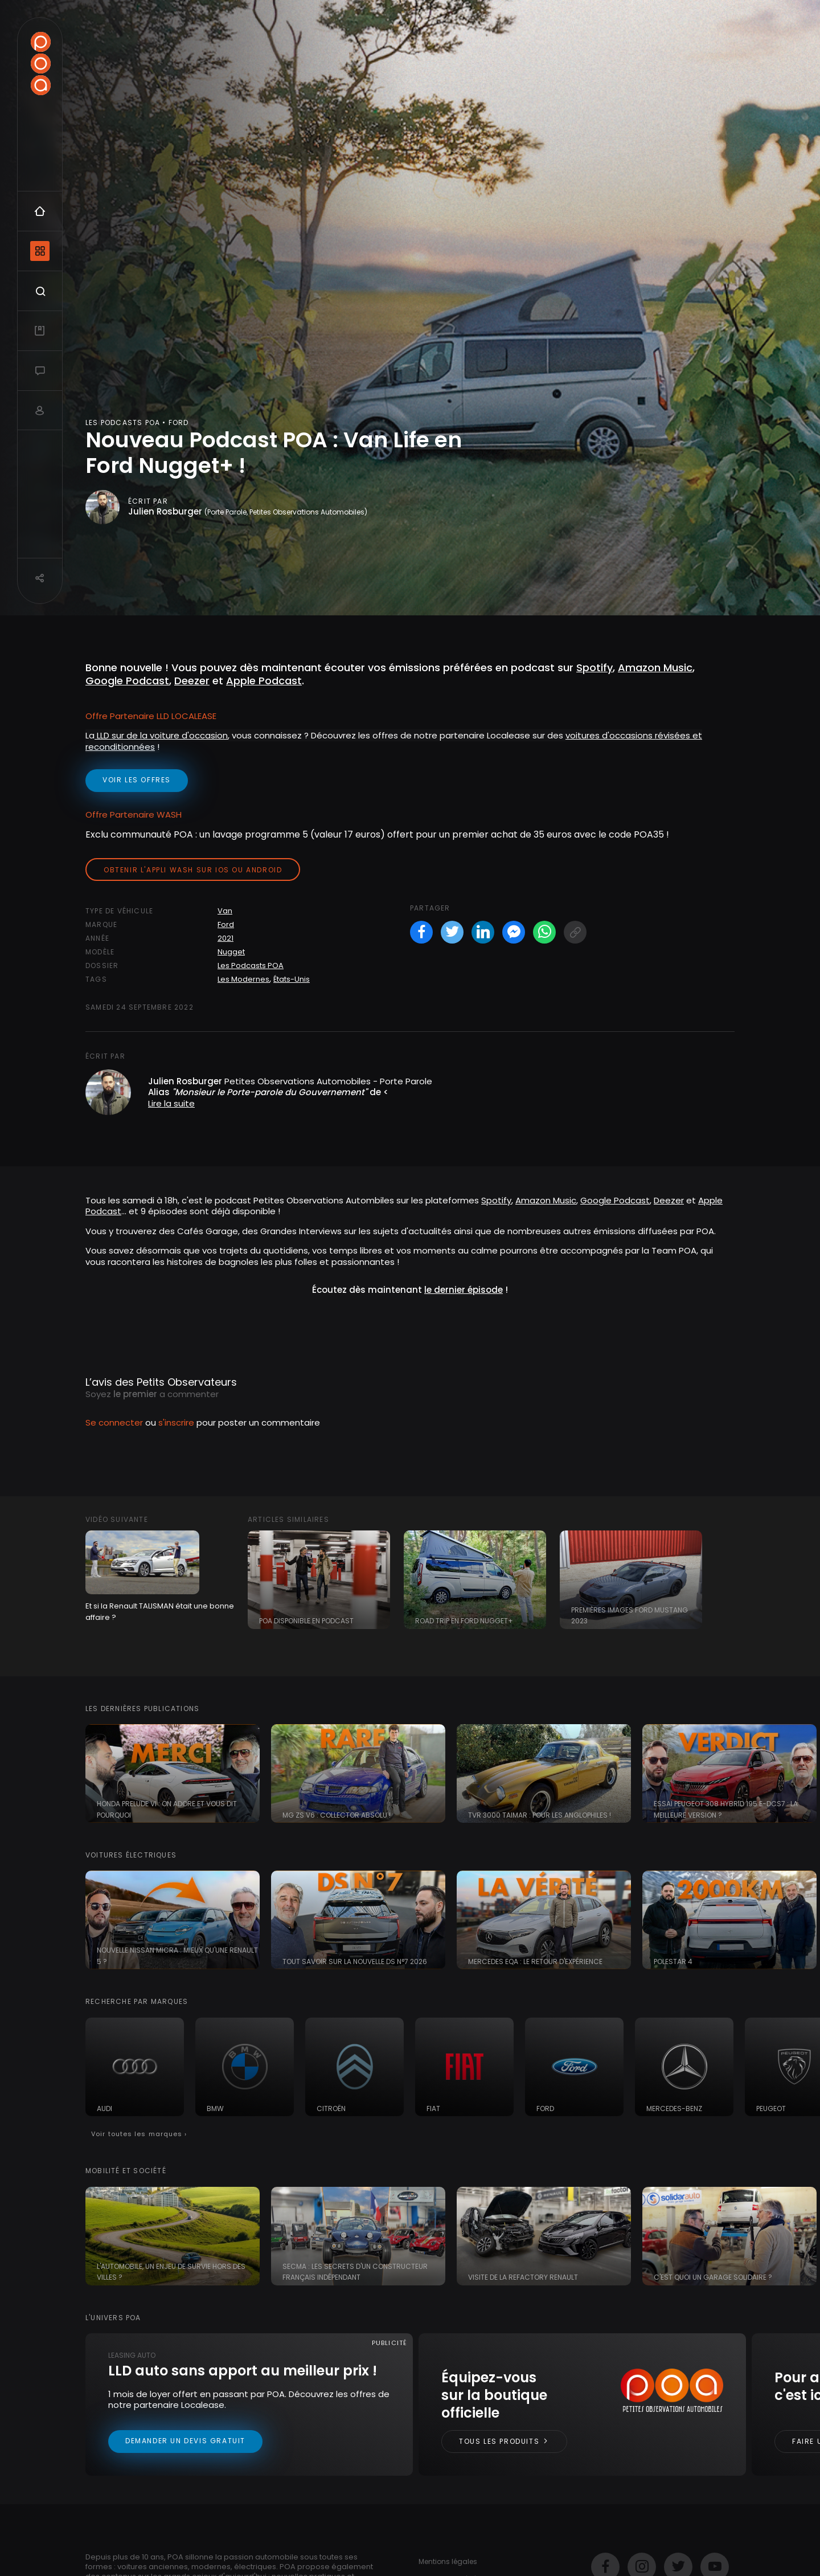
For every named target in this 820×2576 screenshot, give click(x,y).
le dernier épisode (463, 1290)
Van (225, 910)
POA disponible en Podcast (306, 1621)
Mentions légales (448, 2561)
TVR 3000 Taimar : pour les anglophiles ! (539, 1815)
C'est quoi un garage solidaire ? (713, 2277)
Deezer (192, 680)
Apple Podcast (264, 680)
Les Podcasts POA (251, 965)
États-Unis (291, 979)
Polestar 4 (673, 1961)
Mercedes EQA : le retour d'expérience (535, 1961)
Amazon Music (545, 1200)
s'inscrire (176, 1422)
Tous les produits (504, 2441)
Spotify (496, 1200)
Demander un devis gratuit (185, 2441)
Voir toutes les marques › (139, 2133)
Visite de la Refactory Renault (523, 2277)
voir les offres (136, 780)
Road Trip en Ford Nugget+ (464, 1621)
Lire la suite (171, 1103)
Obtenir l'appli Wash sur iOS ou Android (193, 870)
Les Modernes (243, 979)
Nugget (231, 951)
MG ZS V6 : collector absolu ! (336, 1815)
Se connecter (114, 1422)
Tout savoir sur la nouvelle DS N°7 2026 (354, 1961)
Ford (226, 924)
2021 (225, 938)
